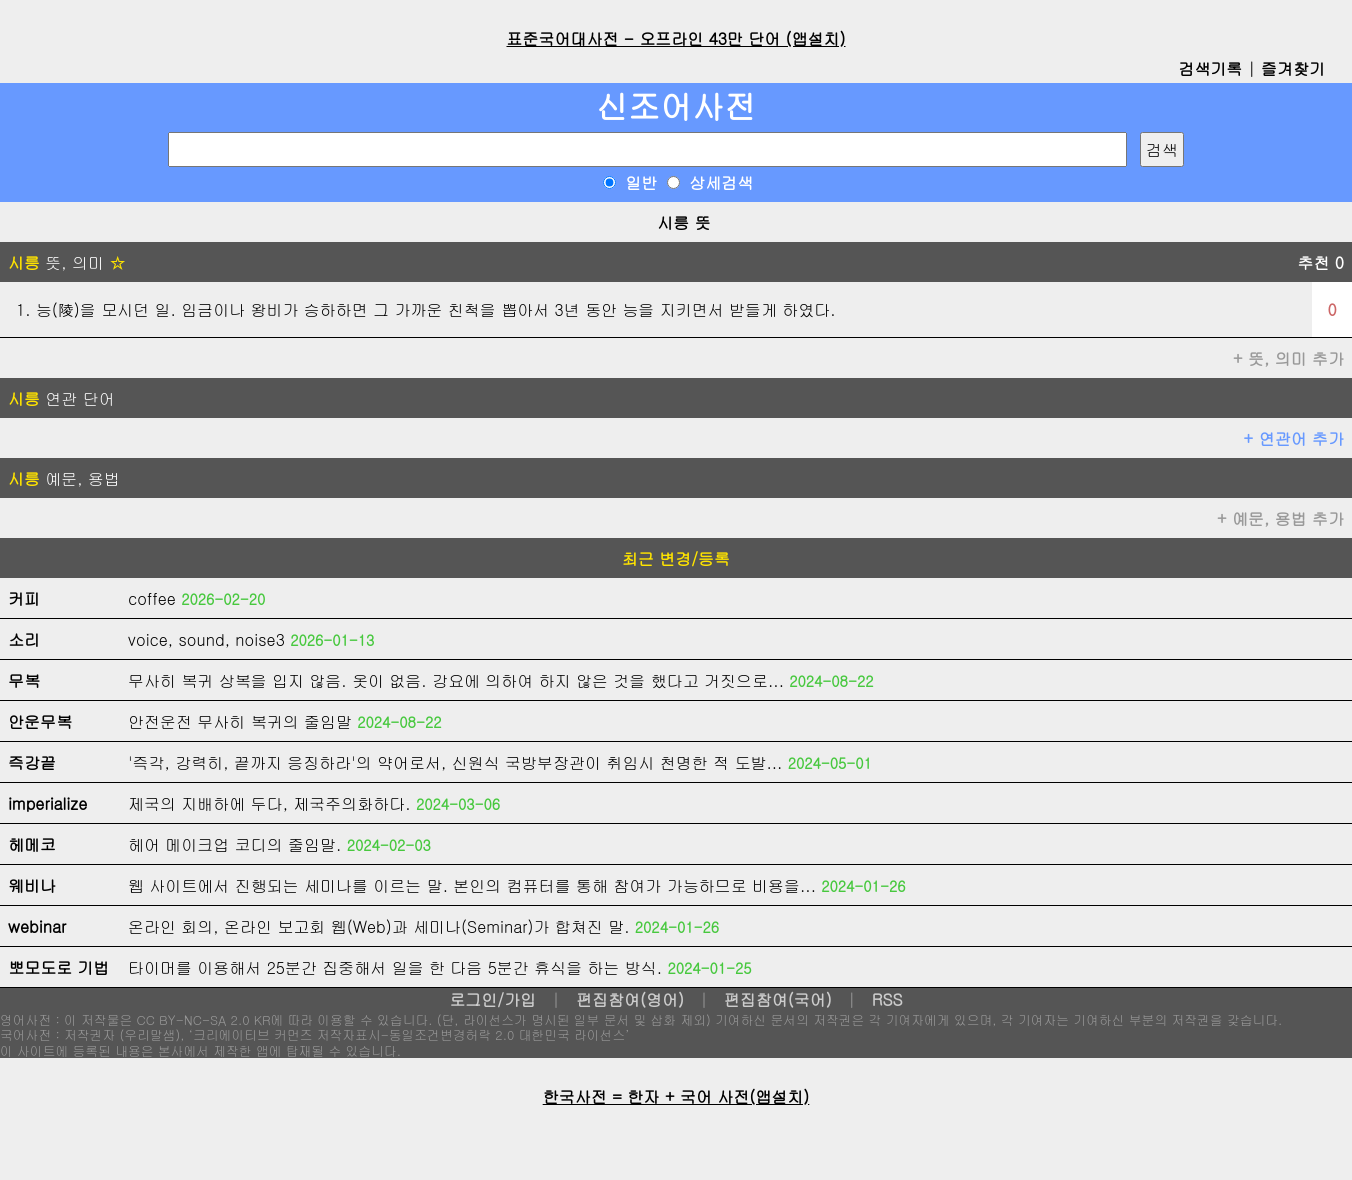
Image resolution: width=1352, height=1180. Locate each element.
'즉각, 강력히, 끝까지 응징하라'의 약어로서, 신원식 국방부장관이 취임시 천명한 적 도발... (455, 762)
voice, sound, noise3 (206, 639)
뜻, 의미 (66, 262)
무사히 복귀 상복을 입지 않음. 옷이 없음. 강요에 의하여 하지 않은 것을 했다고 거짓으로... (456, 680)
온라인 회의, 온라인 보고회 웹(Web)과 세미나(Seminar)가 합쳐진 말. (379, 926)
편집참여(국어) (778, 999)
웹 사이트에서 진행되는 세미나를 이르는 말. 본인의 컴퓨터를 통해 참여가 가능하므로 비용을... (472, 885)
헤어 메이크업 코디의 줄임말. (234, 844)
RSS (887, 999)
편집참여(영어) (630, 999)
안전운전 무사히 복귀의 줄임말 (240, 721)
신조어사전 (676, 105)
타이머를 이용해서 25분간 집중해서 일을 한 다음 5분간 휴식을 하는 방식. (395, 967)
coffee (152, 598)
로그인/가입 (492, 999)
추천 (1320, 262)
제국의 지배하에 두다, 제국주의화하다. (269, 803)
